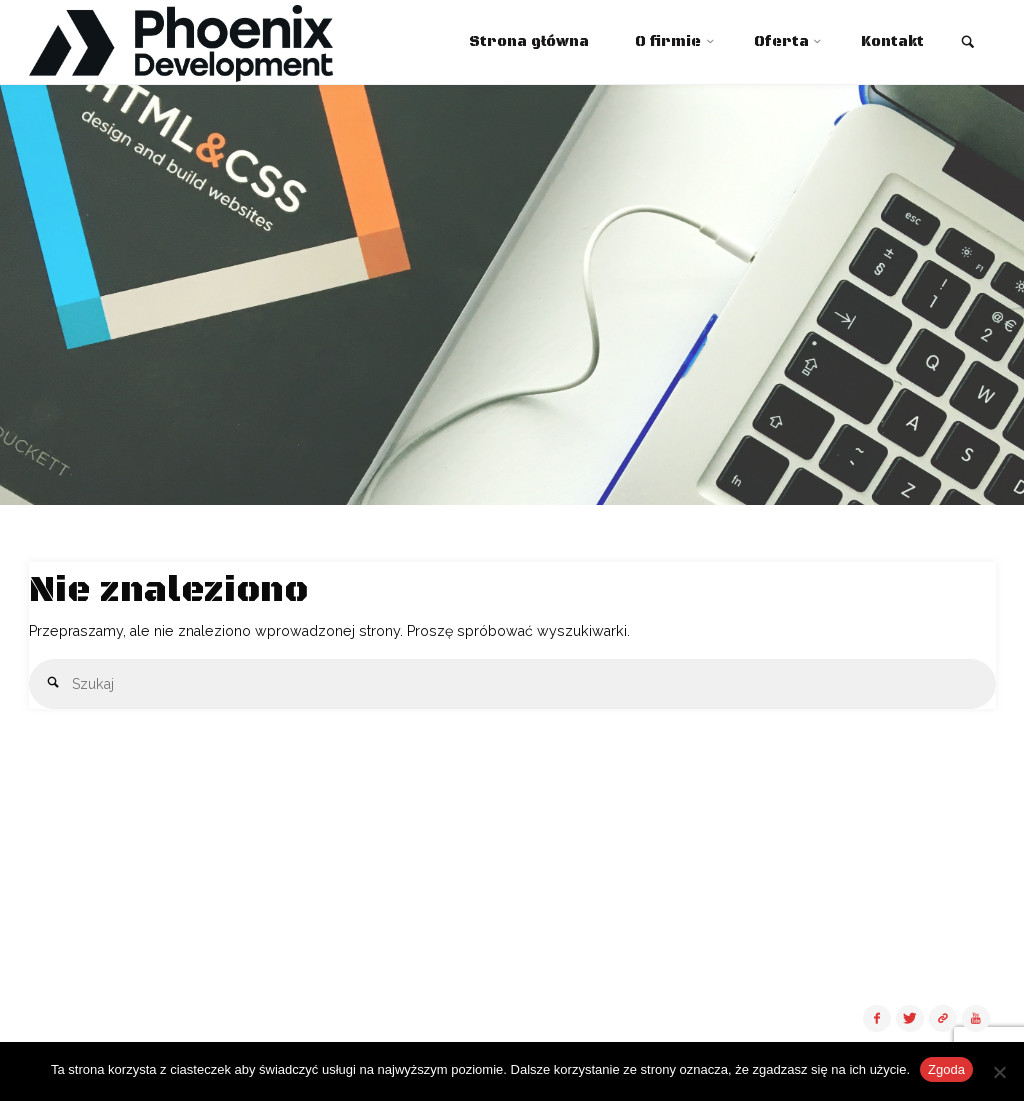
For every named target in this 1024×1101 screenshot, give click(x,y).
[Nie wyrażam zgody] (999, 1072)
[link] (968, 44)
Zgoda (946, 1069)
